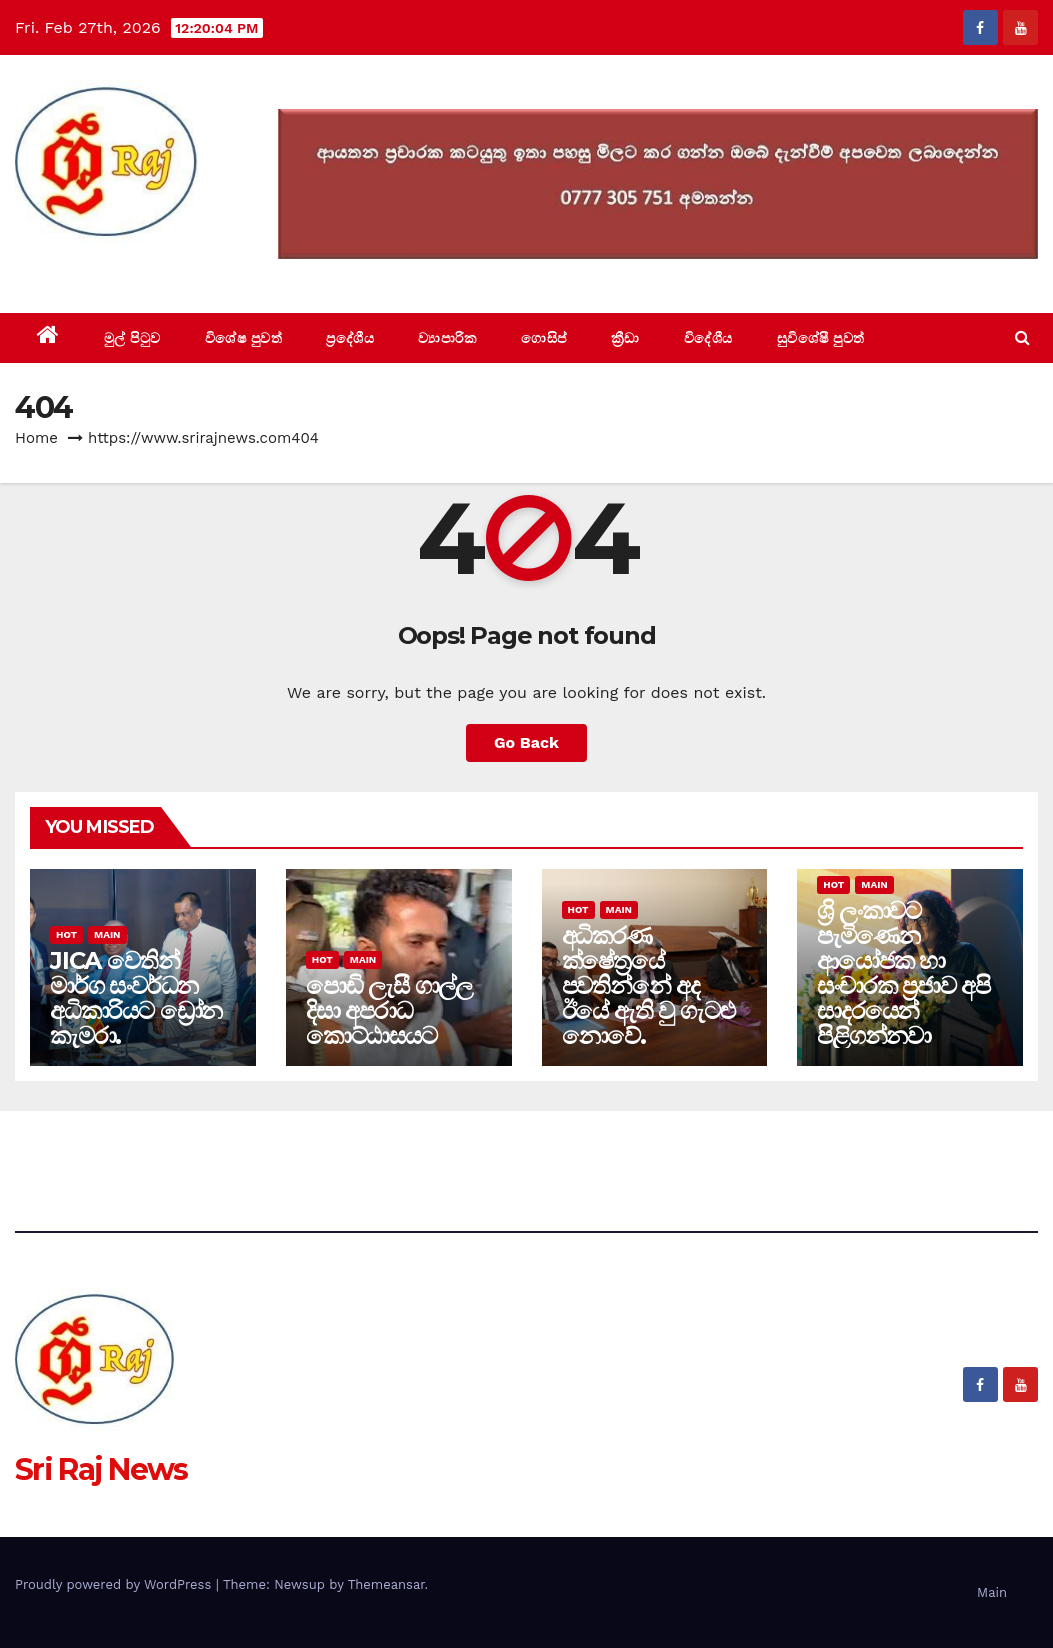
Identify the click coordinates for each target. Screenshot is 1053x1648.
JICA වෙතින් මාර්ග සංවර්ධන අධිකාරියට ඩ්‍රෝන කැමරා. (136, 998)
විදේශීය (708, 338)
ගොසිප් (544, 338)
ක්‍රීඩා (625, 338)
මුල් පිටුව (132, 338)
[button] (1022, 337)
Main (107, 934)
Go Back (526, 742)
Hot (66, 934)
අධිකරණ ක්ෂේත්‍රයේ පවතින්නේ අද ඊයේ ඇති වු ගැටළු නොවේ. (648, 985)
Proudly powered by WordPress (115, 1584)
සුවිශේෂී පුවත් (821, 338)
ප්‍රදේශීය (350, 338)
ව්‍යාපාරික (447, 338)
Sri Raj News (101, 267)
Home (36, 438)
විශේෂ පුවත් (244, 338)
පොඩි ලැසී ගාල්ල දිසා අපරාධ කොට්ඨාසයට (389, 1010)
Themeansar (386, 1584)
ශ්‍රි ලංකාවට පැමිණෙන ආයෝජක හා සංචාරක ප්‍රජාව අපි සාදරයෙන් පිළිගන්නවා (903, 973)
